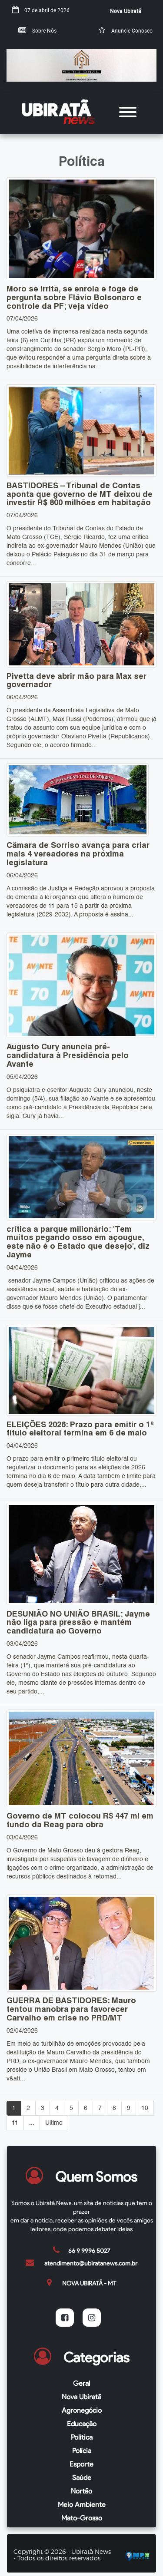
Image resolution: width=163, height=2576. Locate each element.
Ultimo (54, 2123)
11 (15, 2123)
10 (144, 2108)
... (31, 2123)
